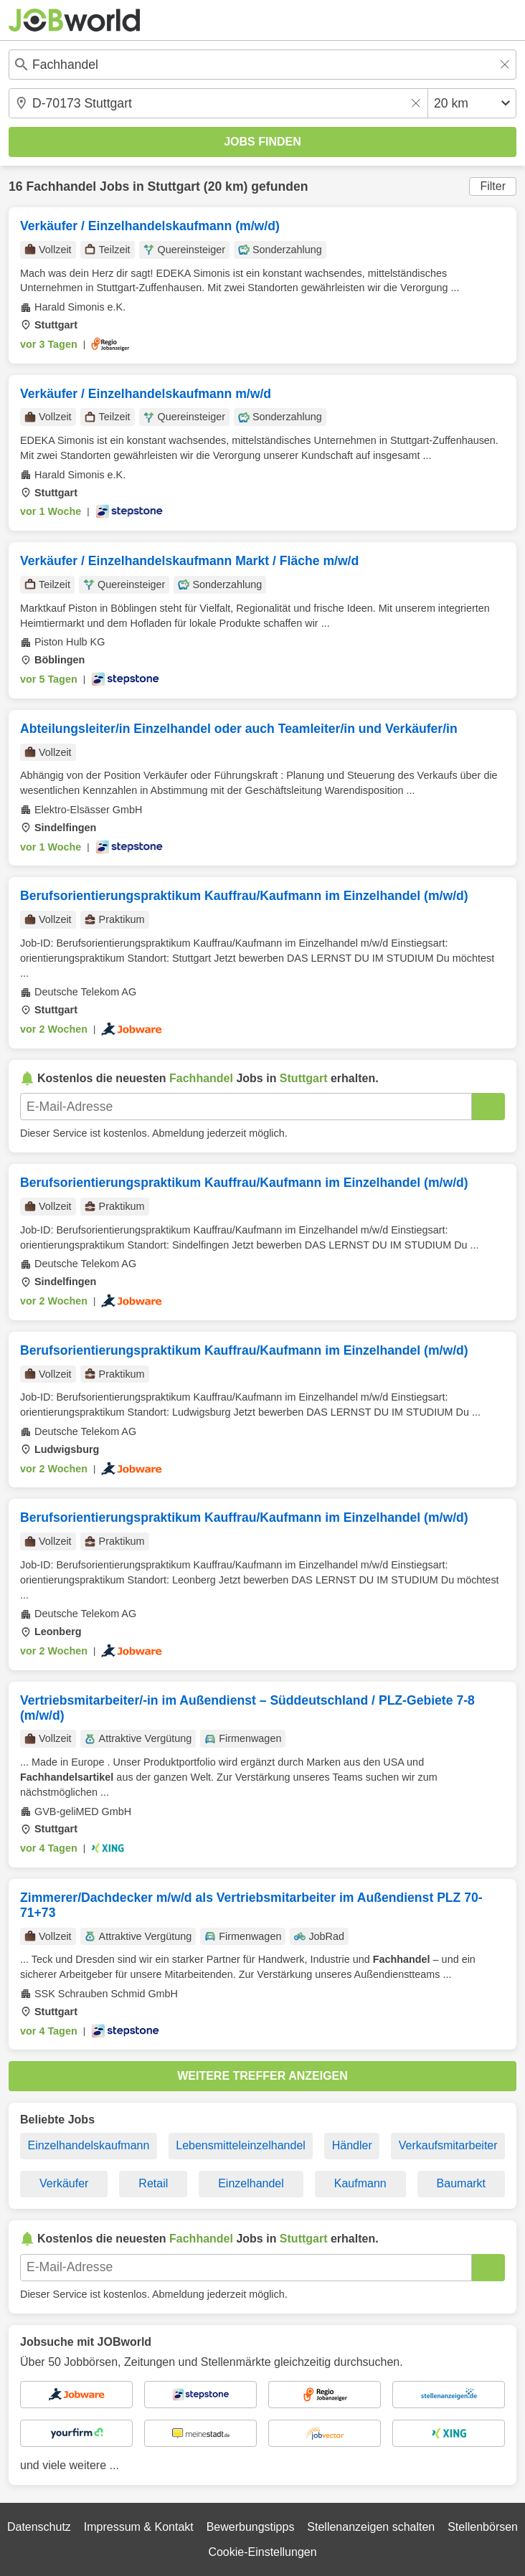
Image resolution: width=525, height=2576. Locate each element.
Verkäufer (63, 2183)
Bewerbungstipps (251, 2527)
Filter (493, 186)
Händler (352, 2145)
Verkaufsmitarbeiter (448, 2145)
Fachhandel (61, 186)
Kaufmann (360, 2183)
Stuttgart (174, 186)
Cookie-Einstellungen (262, 2552)
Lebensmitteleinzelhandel (241, 2145)
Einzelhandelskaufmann (88, 2145)
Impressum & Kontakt (139, 2527)
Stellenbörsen (483, 2527)
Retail (153, 2183)
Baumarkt (461, 2183)
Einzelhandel (251, 2183)
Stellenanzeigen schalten (371, 2527)
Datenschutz (39, 2527)
